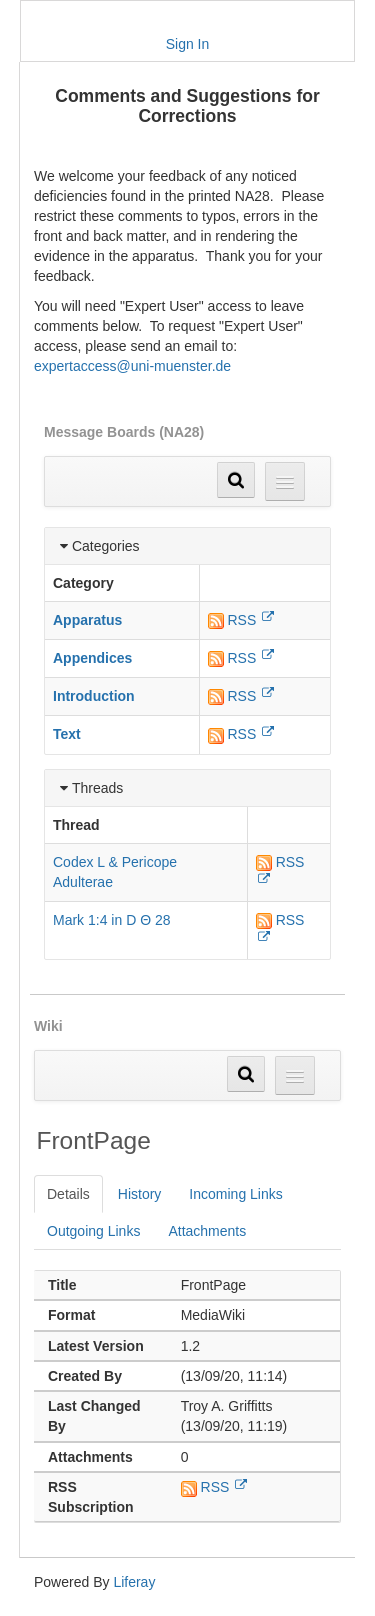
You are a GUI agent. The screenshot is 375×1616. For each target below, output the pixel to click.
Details (68, 1194)
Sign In (188, 44)
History (140, 1194)
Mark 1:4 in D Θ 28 (112, 920)
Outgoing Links (93, 1231)
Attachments (207, 1231)
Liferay (134, 1582)
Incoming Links (235, 1194)
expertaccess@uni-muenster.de (132, 366)
